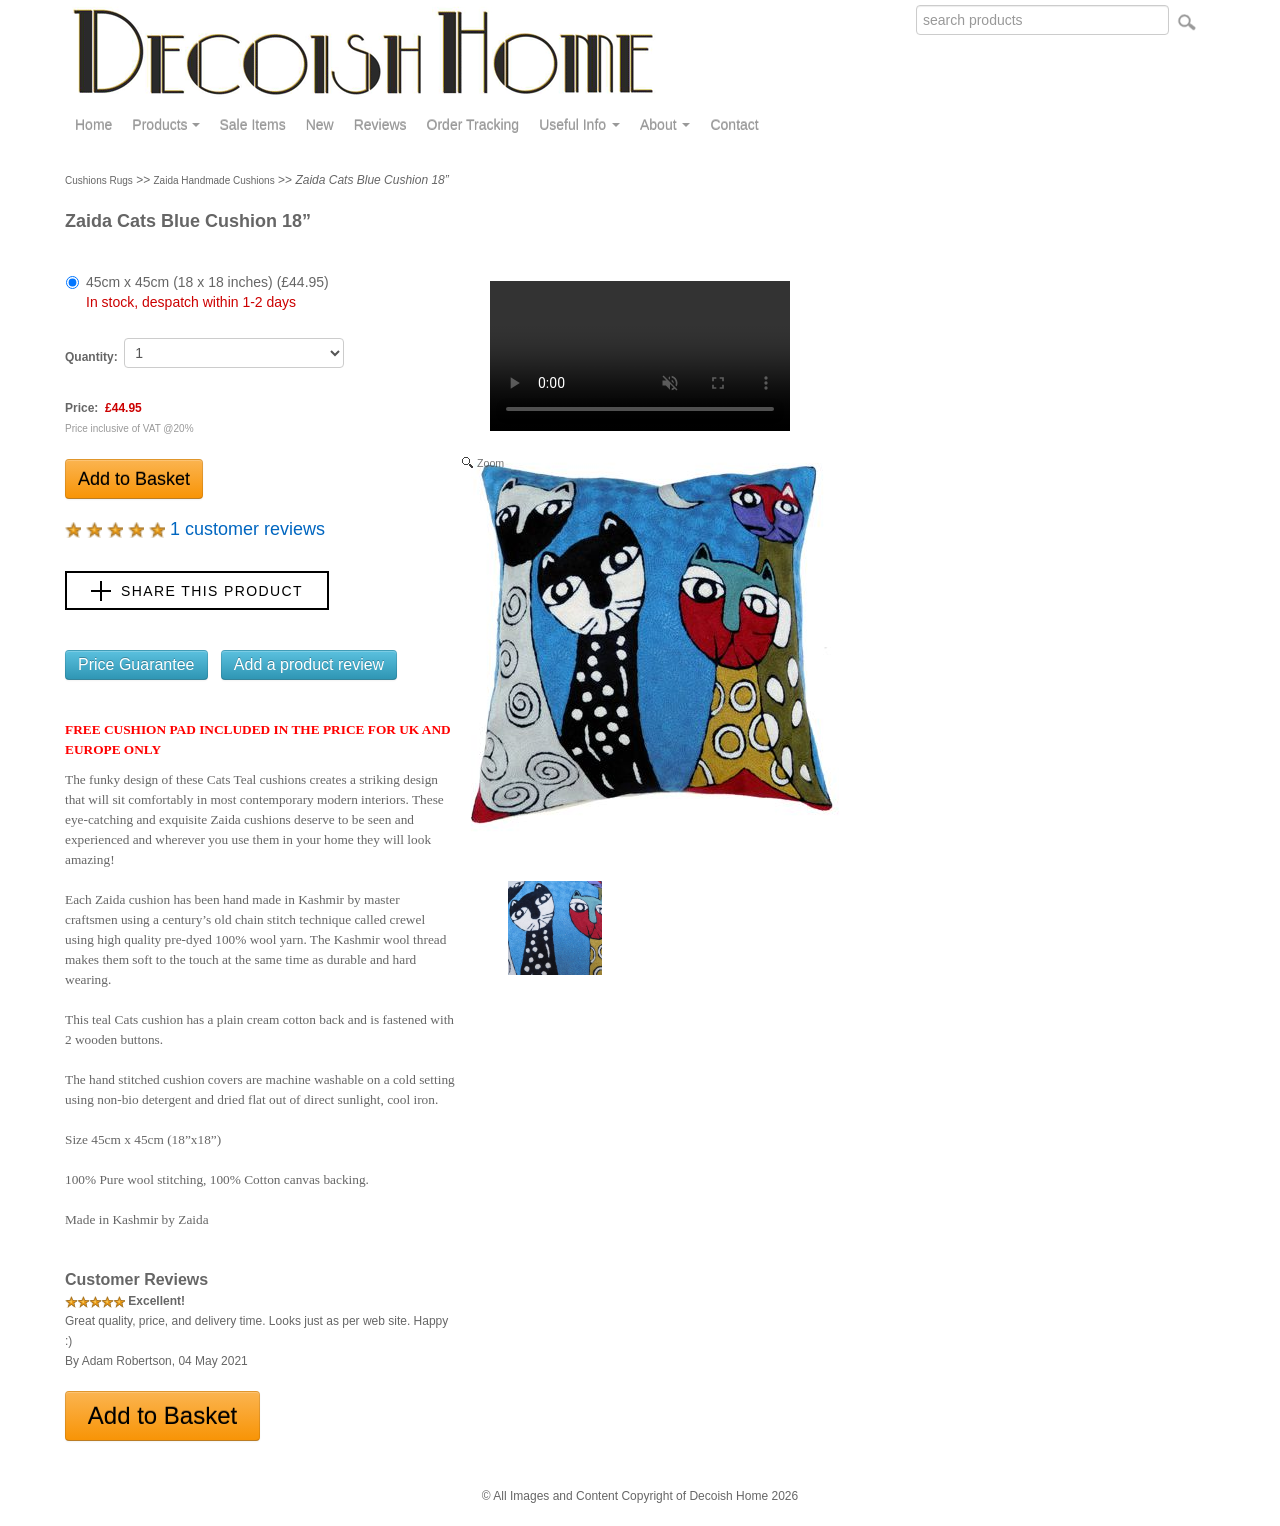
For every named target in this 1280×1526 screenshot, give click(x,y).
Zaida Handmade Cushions (214, 180)
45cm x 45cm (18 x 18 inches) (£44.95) (207, 292)
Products (165, 125)
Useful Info (579, 125)
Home (93, 125)
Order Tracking (473, 125)
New (320, 125)
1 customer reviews (195, 529)
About (665, 125)
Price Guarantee (136, 664)
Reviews (380, 125)
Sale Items (253, 125)
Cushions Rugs (99, 180)
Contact (734, 125)
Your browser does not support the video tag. (640, 356)
